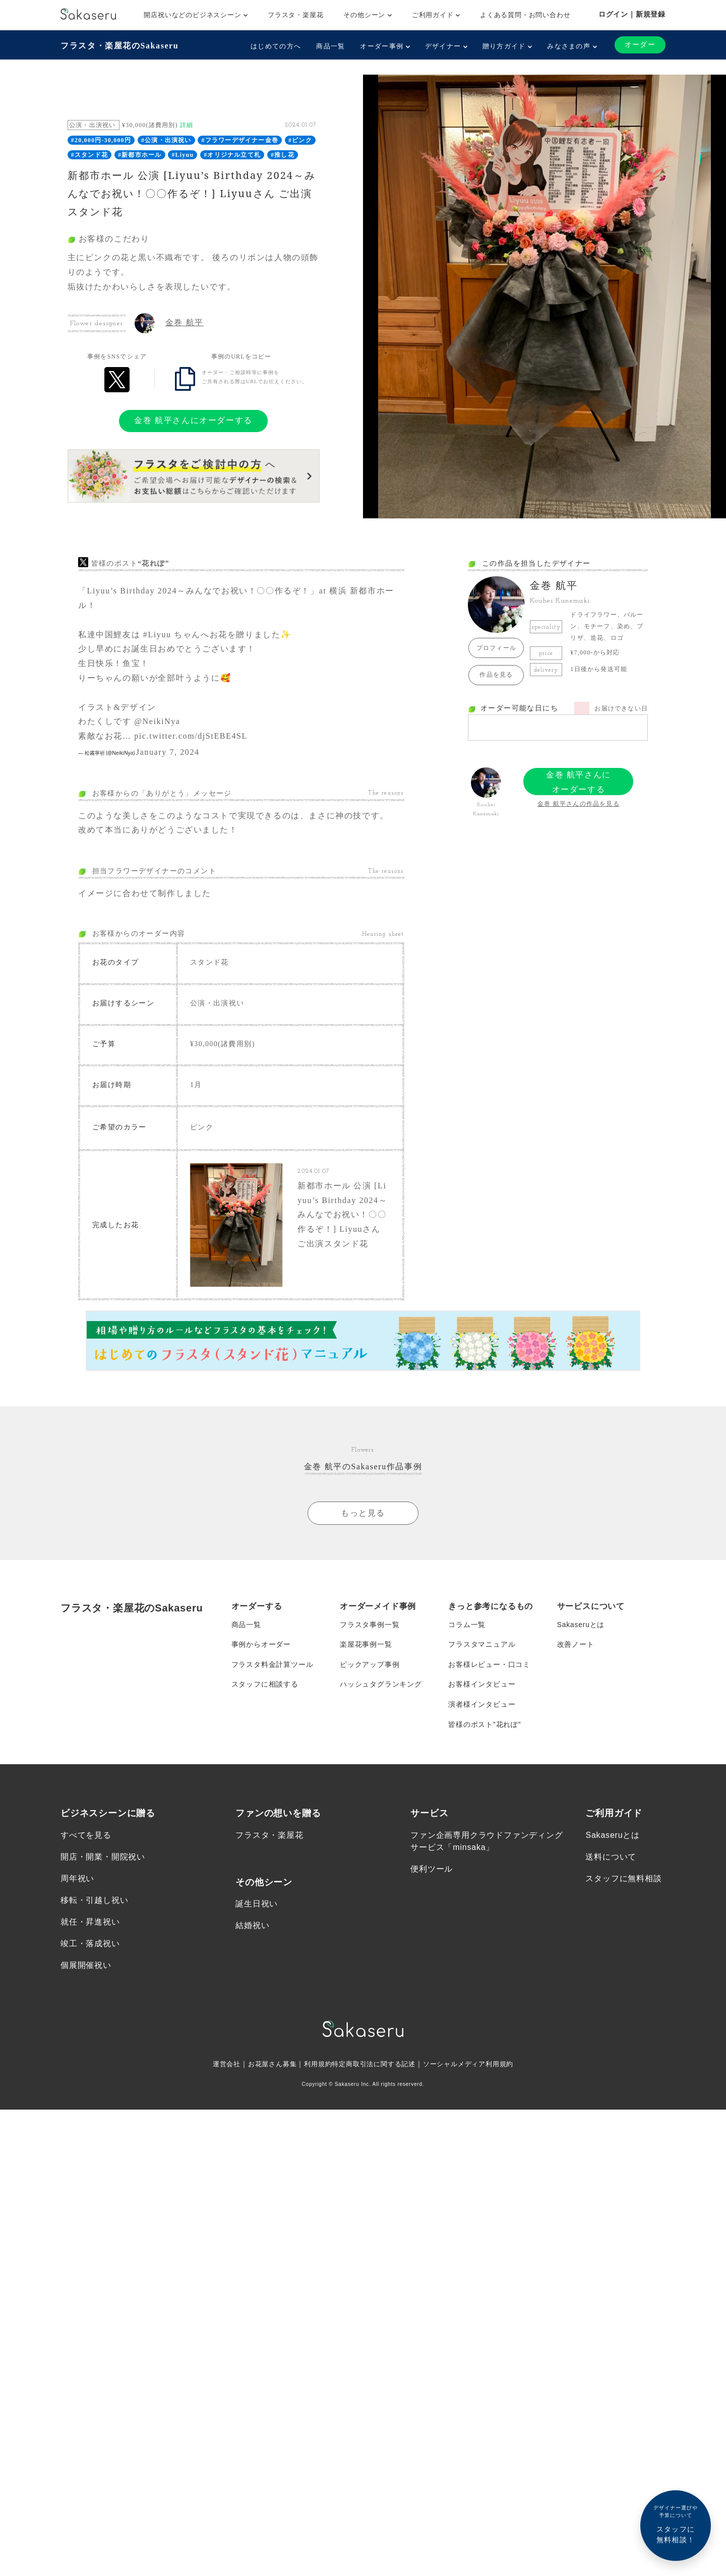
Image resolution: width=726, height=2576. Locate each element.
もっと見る (363, 1514)
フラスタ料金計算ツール (272, 1666)
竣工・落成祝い (90, 1946)
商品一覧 (330, 46)
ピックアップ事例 (369, 1666)
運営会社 (217, 2067)
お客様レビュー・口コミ (489, 1666)
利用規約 (314, 2067)
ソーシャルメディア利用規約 (475, 2067)
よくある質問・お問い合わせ (525, 15)
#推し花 (282, 154)
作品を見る (496, 674)
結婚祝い (252, 1928)
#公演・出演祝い (166, 140)
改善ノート (575, 1646)
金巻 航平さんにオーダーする (193, 420)
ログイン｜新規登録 (632, 14)
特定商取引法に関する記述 (374, 2067)
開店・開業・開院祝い (102, 1859)
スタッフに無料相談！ (675, 2524)
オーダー (639, 44)
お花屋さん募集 (266, 2067)
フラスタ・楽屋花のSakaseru (119, 45)
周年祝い (77, 1881)
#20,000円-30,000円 (101, 140)
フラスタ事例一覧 (369, 1626)
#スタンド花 (89, 154)
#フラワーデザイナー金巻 (240, 140)
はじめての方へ (276, 46)
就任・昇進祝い (90, 1924)
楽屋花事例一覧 (366, 1646)
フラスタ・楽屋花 (295, 15)
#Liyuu (182, 154)
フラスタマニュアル (481, 1646)
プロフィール (496, 647)
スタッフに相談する (264, 1686)
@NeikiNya (157, 721)
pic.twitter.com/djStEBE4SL (191, 736)
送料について (610, 1859)
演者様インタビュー (481, 1706)
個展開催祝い (85, 1968)
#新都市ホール (139, 154)
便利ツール (431, 1871)
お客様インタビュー (481, 1686)
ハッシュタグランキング (381, 1686)
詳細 (186, 125)
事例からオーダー (261, 1646)
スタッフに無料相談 (623, 1881)
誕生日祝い (256, 1906)
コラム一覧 (467, 1626)
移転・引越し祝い (94, 1902)
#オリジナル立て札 (232, 154)
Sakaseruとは (581, 1626)
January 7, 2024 (168, 752)
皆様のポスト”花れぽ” (484, 1726)
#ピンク (300, 140)
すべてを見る (85, 1837)
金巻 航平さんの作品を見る (578, 803)
